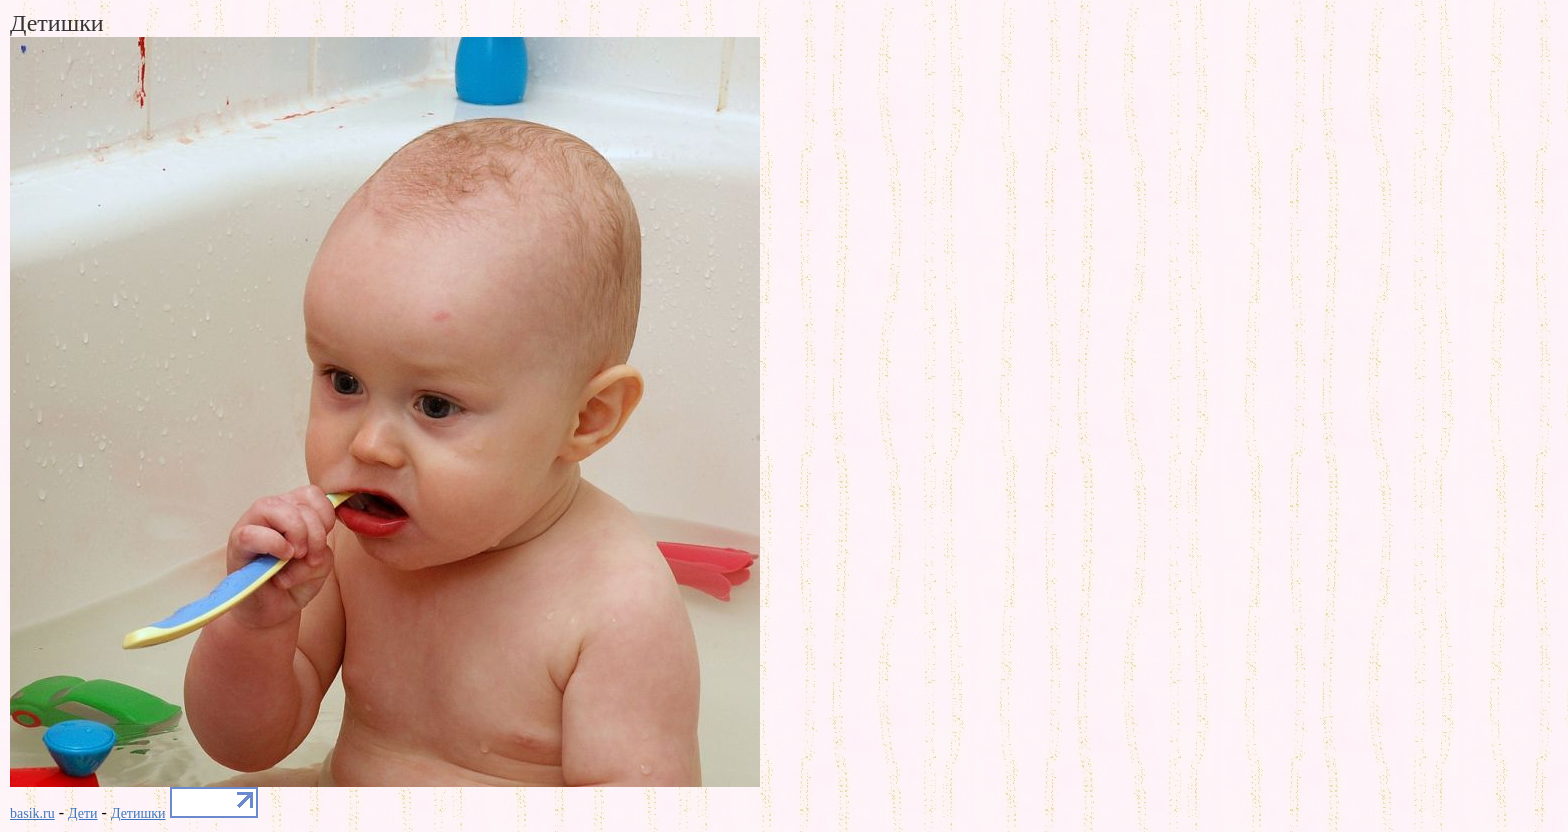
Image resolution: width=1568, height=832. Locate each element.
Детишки (138, 813)
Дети (83, 813)
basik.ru (32, 813)
